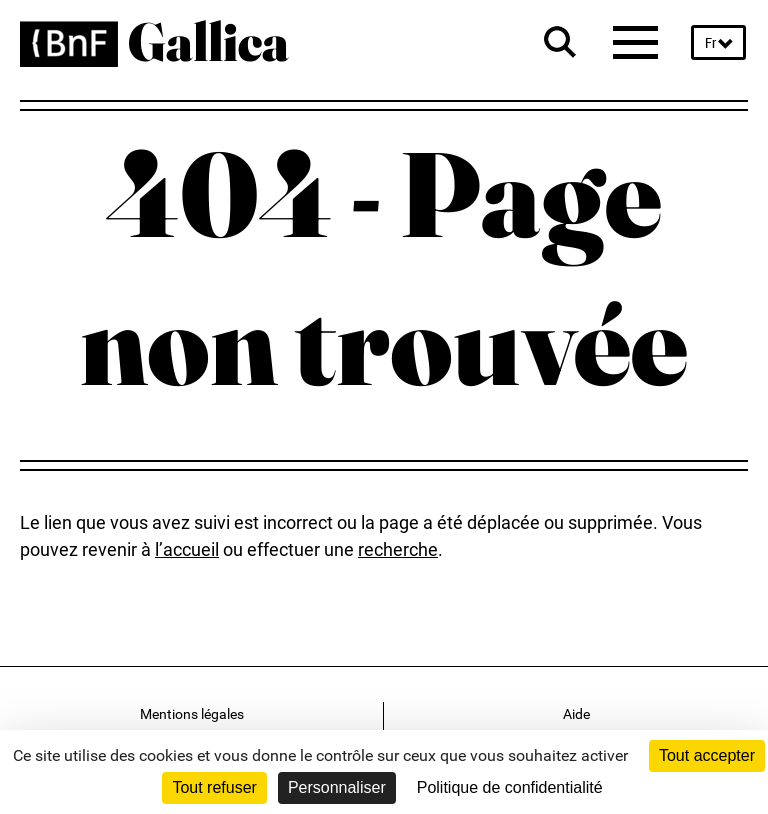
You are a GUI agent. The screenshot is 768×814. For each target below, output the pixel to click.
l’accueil (187, 549)
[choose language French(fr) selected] (718, 43)
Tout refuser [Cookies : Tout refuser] (214, 787)
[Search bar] (560, 42)
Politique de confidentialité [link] (510, 787)
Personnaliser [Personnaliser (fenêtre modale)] (337, 787)
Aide (576, 714)
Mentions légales (192, 714)
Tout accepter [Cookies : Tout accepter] (707, 755)
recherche (398, 549)
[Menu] (636, 42)
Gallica (208, 33)
